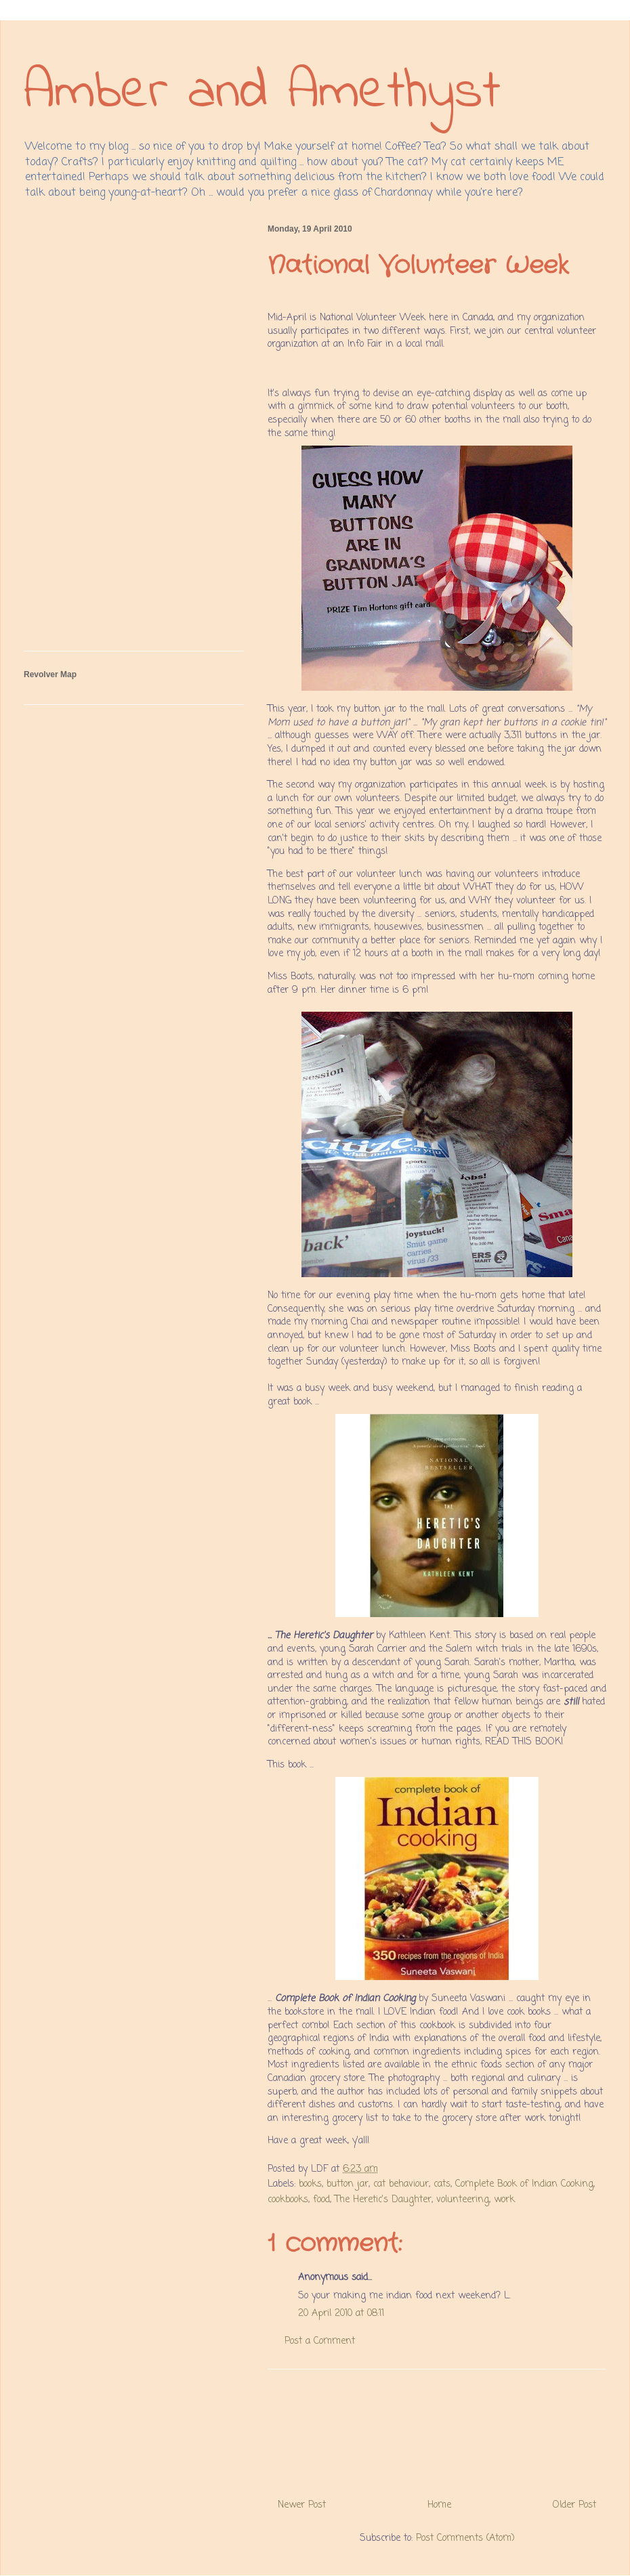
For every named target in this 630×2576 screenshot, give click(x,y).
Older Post (574, 2505)
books (310, 2184)
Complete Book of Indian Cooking (524, 2184)
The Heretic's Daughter (383, 2200)
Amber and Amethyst (262, 93)
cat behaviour (401, 2184)
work (504, 2200)
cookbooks (288, 2200)
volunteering (462, 2200)
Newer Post (302, 2505)
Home (439, 2505)
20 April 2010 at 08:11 (341, 2313)
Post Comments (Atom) (465, 2538)
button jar (348, 2184)
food (321, 2200)
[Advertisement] (437, 2429)
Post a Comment (320, 2341)
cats (442, 2184)
